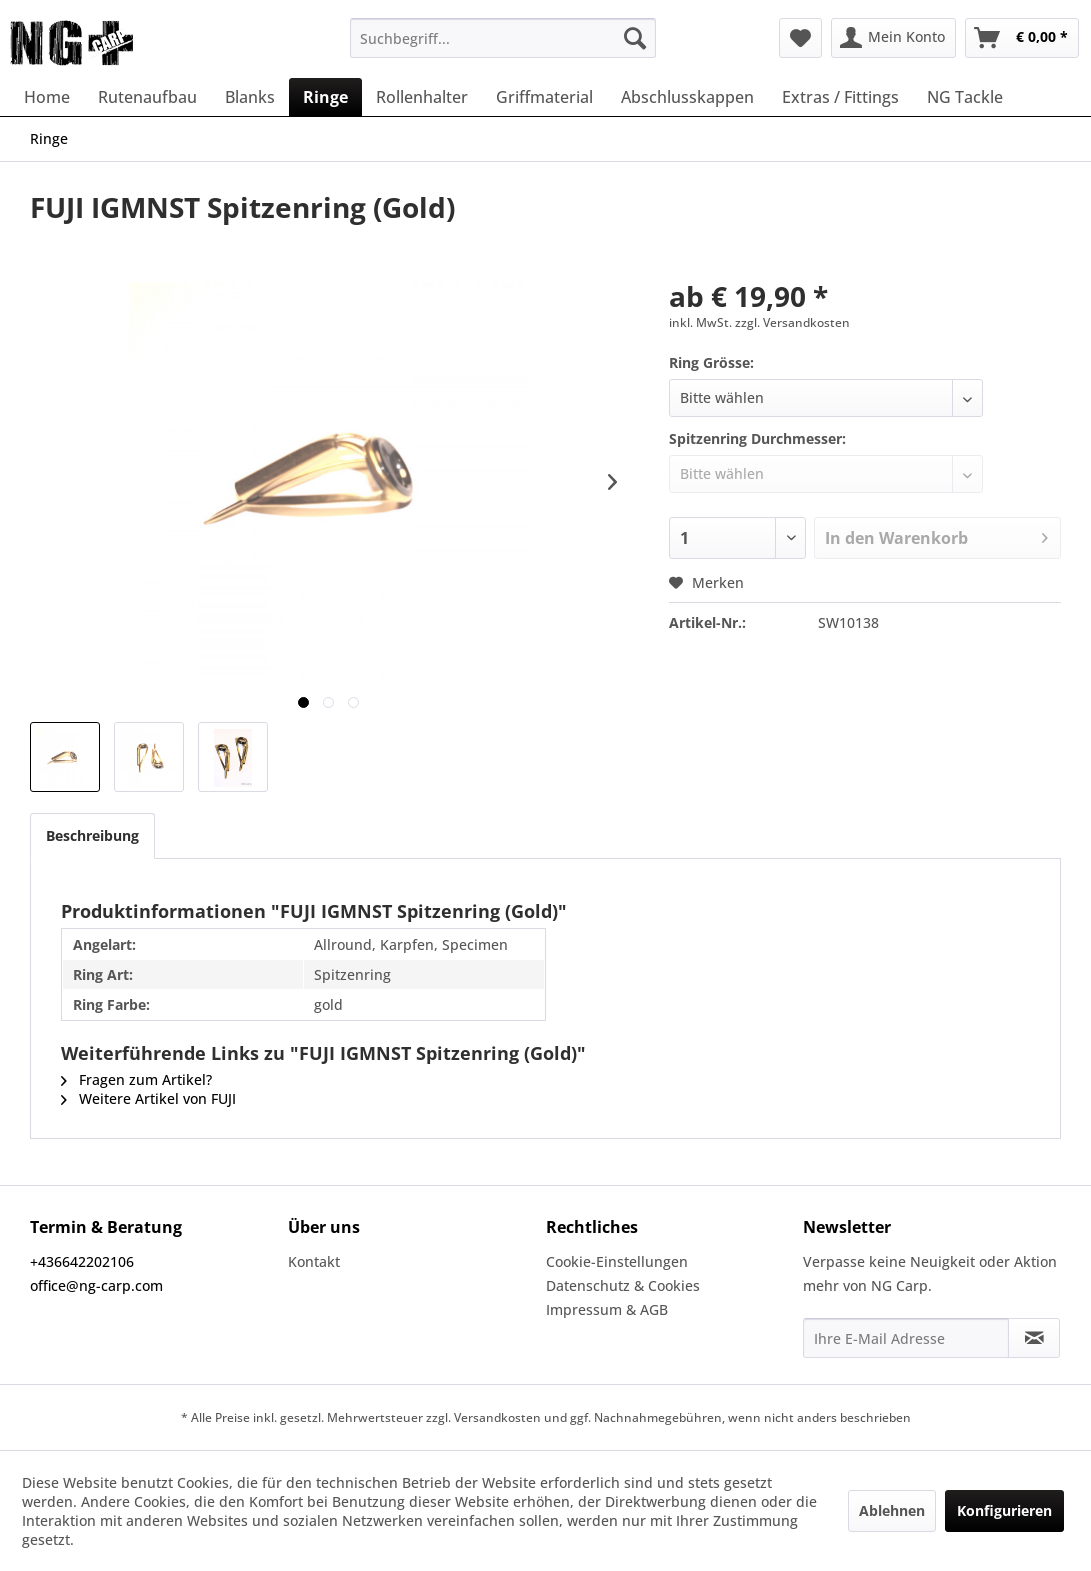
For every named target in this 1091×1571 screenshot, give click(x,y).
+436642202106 (82, 1261)
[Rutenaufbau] (147, 97)
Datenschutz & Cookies (623, 1285)
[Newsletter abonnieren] (1034, 1338)
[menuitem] (502, 38)
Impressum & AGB (607, 1309)
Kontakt (314, 1261)
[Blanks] (250, 97)
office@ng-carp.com (96, 1285)
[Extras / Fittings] (840, 97)
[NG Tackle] (965, 97)
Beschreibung (92, 835)
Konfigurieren (1004, 1510)
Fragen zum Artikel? (136, 1079)
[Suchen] (635, 38)
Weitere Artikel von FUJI (148, 1098)
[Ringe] (325, 97)
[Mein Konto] (893, 38)
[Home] (47, 97)
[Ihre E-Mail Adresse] (906, 1338)
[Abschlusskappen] (687, 97)
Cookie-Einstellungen (617, 1261)
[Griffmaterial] (544, 97)
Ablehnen (892, 1510)
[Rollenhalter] (422, 97)
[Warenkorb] (1022, 38)
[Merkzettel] (800, 38)
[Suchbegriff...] (502, 38)
